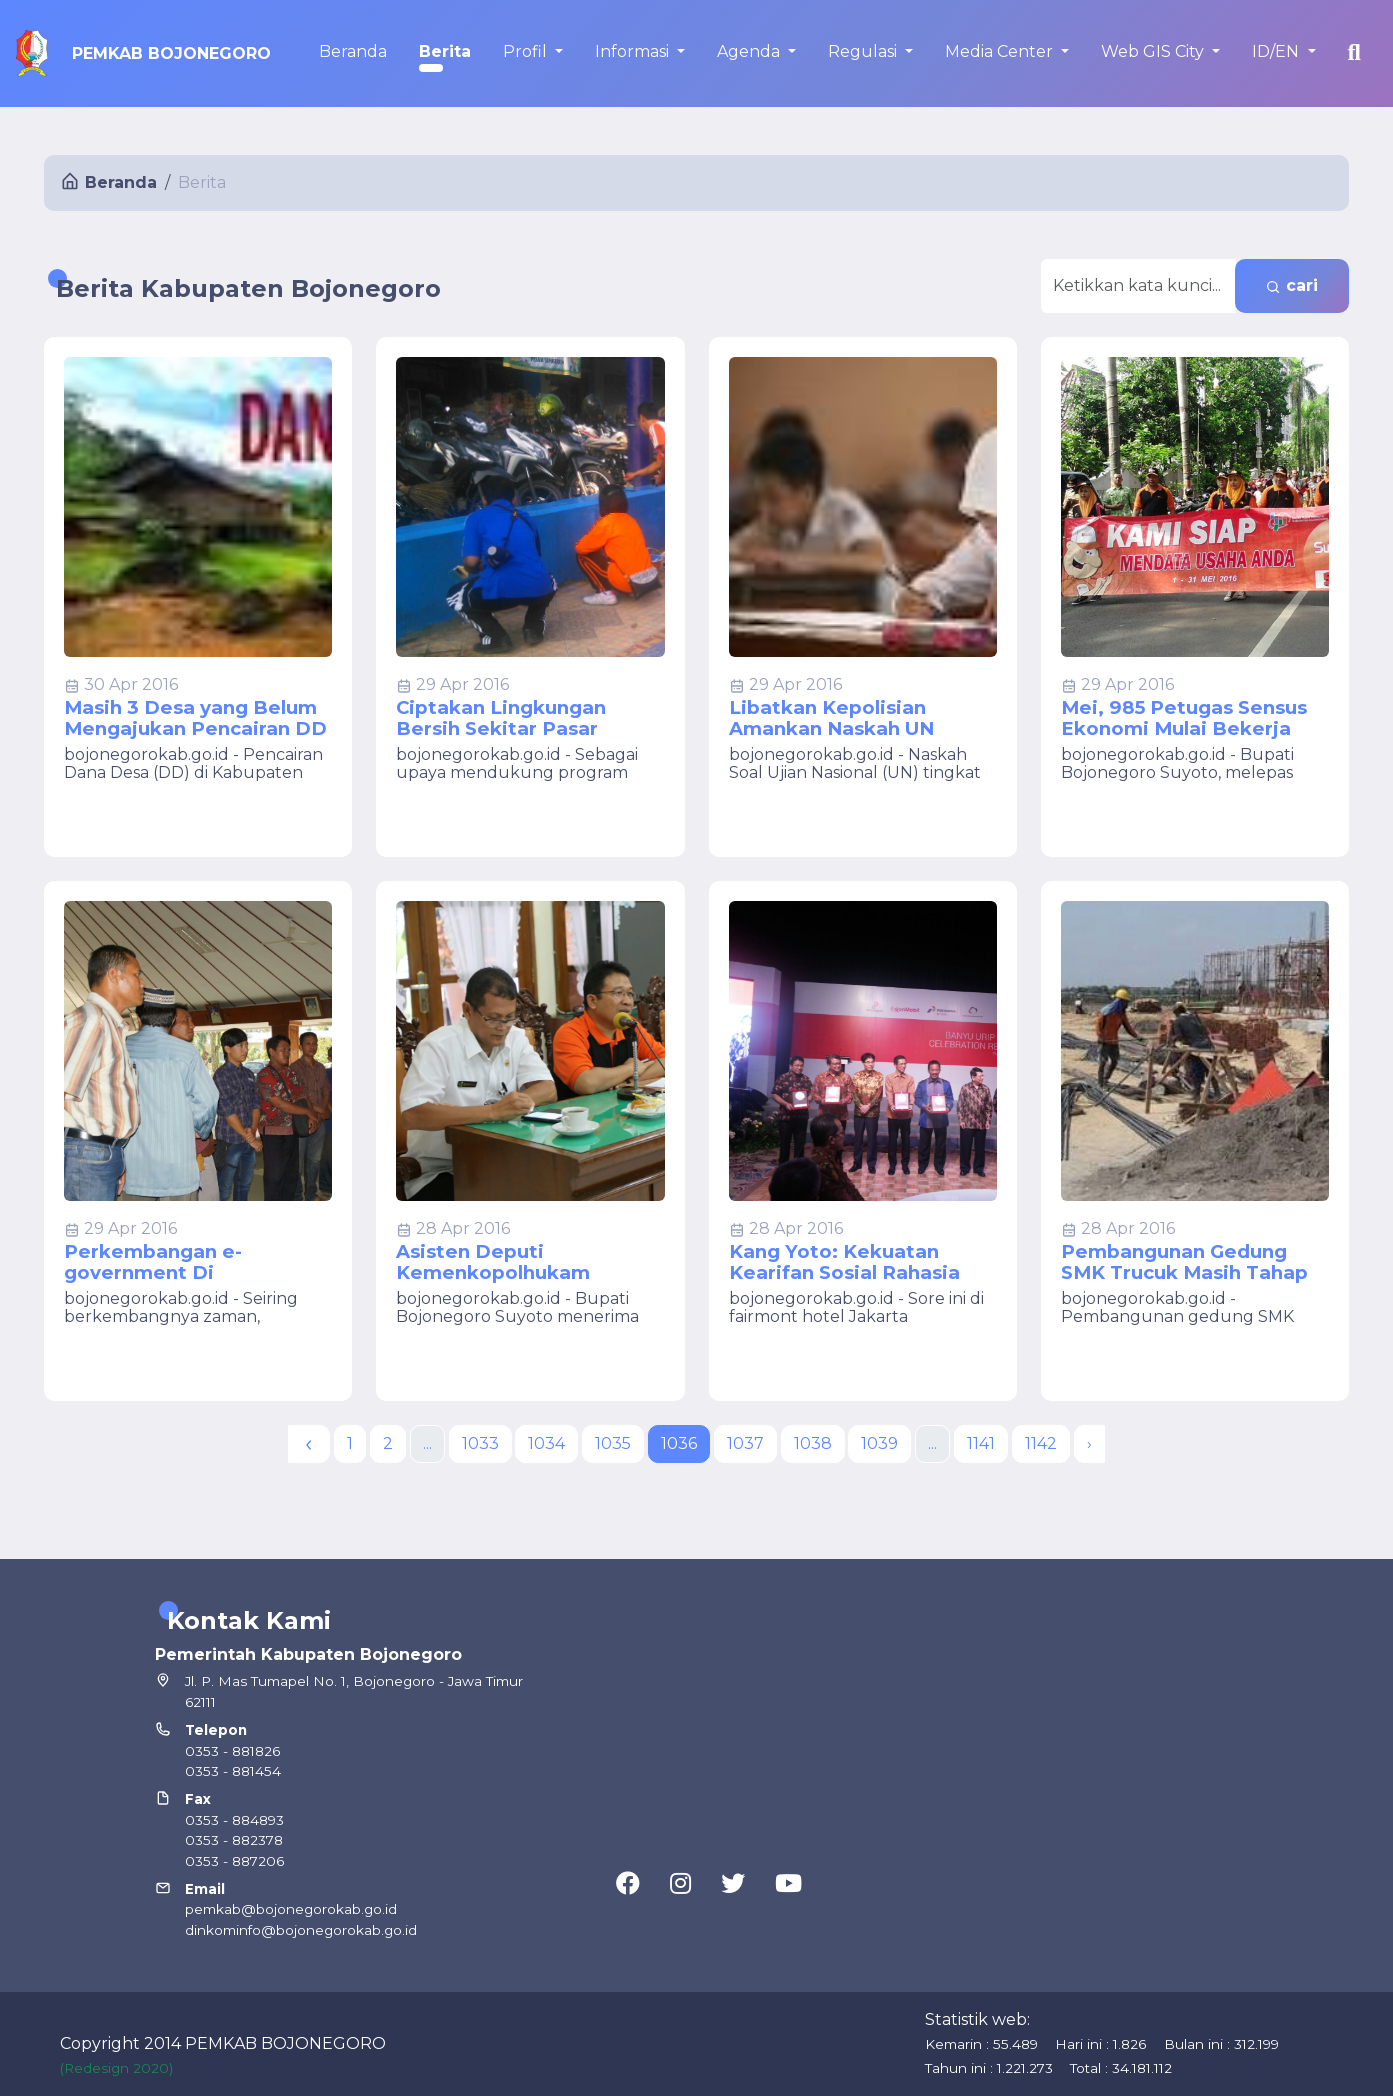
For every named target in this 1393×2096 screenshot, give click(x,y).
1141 (981, 1443)
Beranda (353, 51)
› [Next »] (1089, 1443)
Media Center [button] (1001, 51)
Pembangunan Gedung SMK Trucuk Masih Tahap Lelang (1184, 1262)
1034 (546, 1443)
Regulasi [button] (864, 51)
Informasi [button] (634, 51)
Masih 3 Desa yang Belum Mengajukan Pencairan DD (195, 718)
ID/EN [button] (1277, 51)
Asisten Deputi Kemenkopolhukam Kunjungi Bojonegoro (501, 1262)
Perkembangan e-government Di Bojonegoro (153, 1262)
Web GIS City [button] (1154, 51)
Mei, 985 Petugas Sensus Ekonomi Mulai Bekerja (1184, 718)
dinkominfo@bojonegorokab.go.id (301, 1930)
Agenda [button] (750, 51)
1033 (480, 1443)
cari (1291, 285)
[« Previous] (309, 1444)
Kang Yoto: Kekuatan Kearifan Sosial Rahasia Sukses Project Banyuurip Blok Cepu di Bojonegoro (856, 1262)
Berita (445, 51)
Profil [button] (527, 51)
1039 (879, 1443)
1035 (613, 1443)
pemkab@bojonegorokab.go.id (291, 1909)
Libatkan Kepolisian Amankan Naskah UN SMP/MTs (831, 718)
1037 (745, 1443)
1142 (1041, 1443)
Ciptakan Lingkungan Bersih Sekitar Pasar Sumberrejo (501, 718)
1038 (813, 1443)
